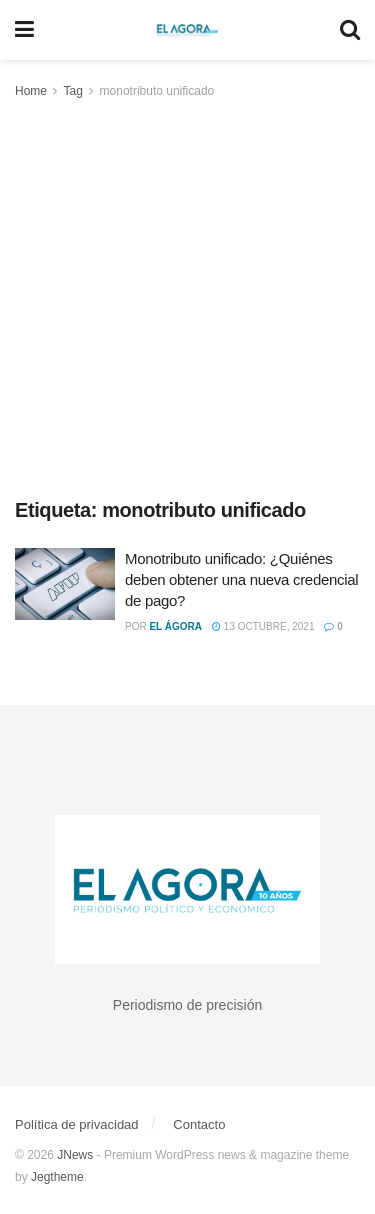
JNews (75, 1155)
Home (31, 91)
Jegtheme (57, 1177)
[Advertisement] (187, 299)
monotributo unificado (157, 91)
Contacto (199, 1124)
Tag (72, 91)
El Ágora (175, 626)
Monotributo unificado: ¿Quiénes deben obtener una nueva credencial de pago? (241, 579)
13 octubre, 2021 (263, 626)
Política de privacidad (77, 1124)
